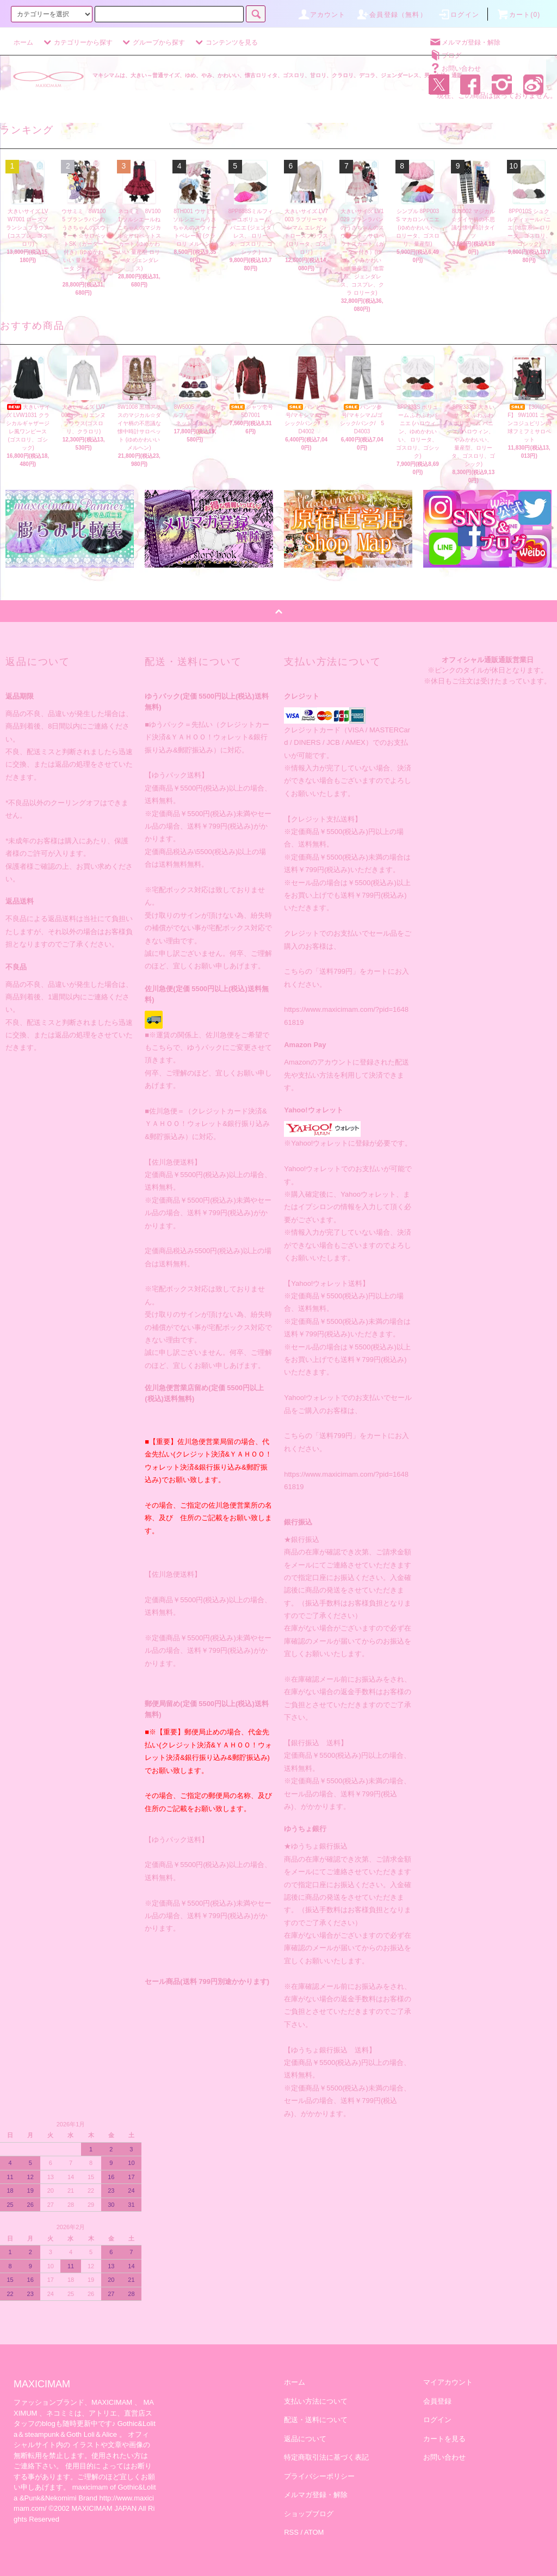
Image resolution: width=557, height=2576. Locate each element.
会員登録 (437, 2401)
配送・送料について (316, 2420)
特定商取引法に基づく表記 (326, 2457)
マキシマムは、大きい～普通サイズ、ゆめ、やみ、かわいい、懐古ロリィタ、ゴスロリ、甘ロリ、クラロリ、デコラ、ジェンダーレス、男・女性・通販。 (280, 75)
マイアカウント (448, 2382)
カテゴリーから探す (77, 42)
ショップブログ (308, 2514)
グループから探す (152, 42)
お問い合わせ (455, 68)
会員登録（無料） (391, 14)
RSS (291, 2532)
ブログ (445, 55)
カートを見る (444, 2439)
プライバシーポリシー (319, 2476)
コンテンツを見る (225, 42)
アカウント (321, 14)
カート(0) (518, 14)
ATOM (314, 2532)
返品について (305, 2439)
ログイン (458, 14)
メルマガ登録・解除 (464, 42)
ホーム (23, 42)
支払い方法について (316, 2401)
